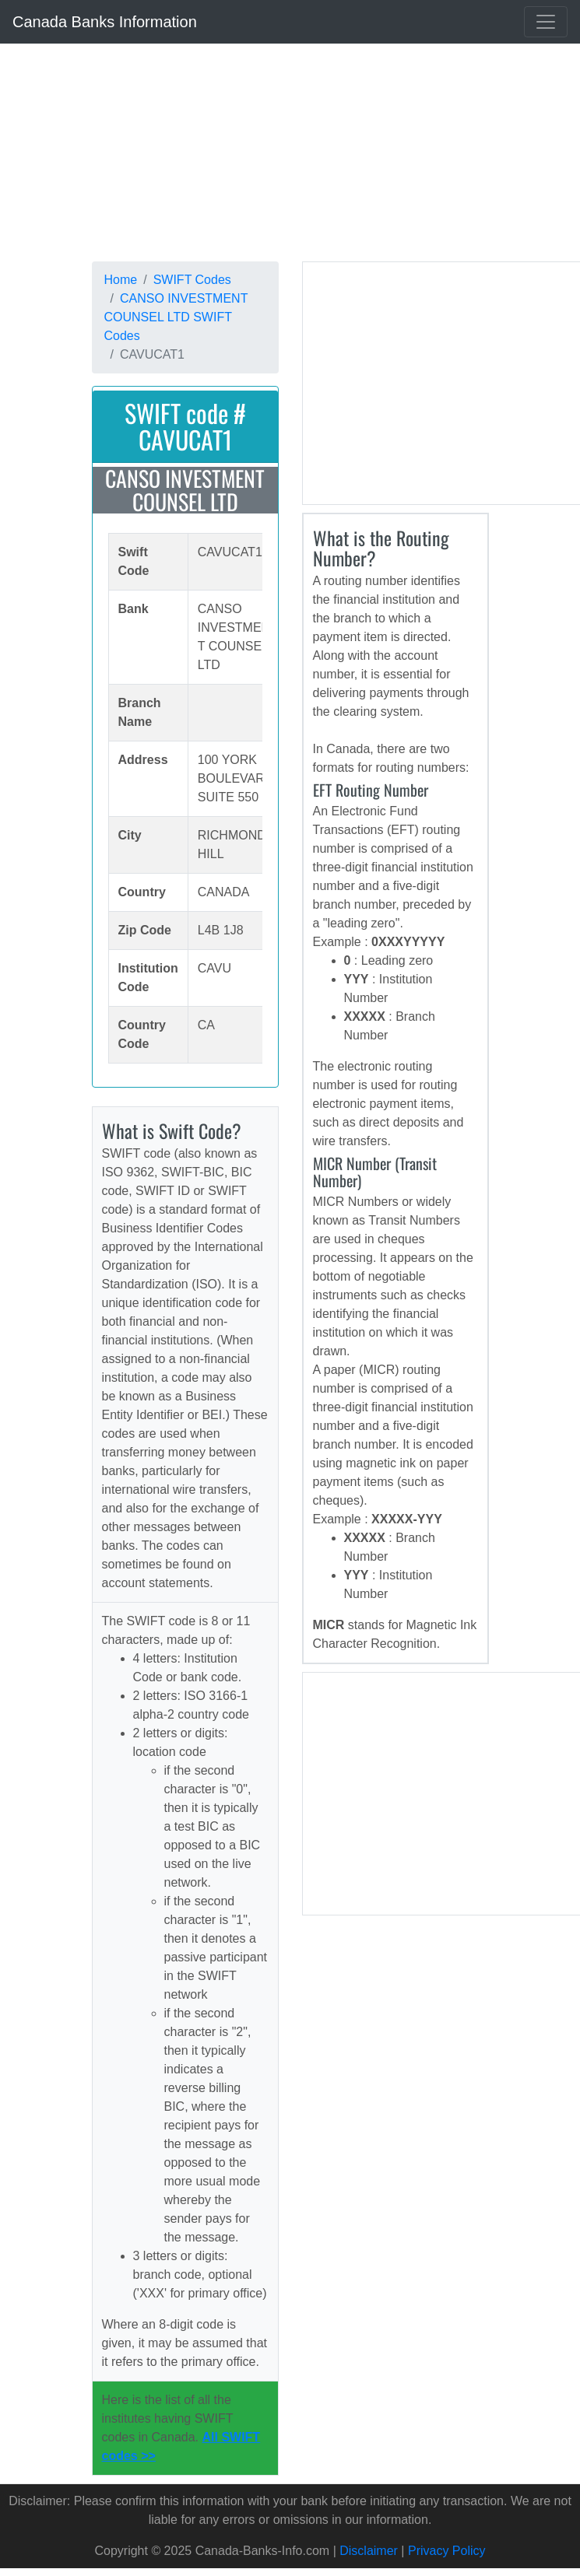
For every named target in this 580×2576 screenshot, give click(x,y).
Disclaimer (368, 2550)
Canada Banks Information (104, 21)
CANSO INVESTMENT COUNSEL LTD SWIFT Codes (176, 317)
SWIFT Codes (192, 279)
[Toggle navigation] (546, 21)
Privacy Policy (447, 2550)
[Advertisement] (274, 152)
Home (121, 279)
